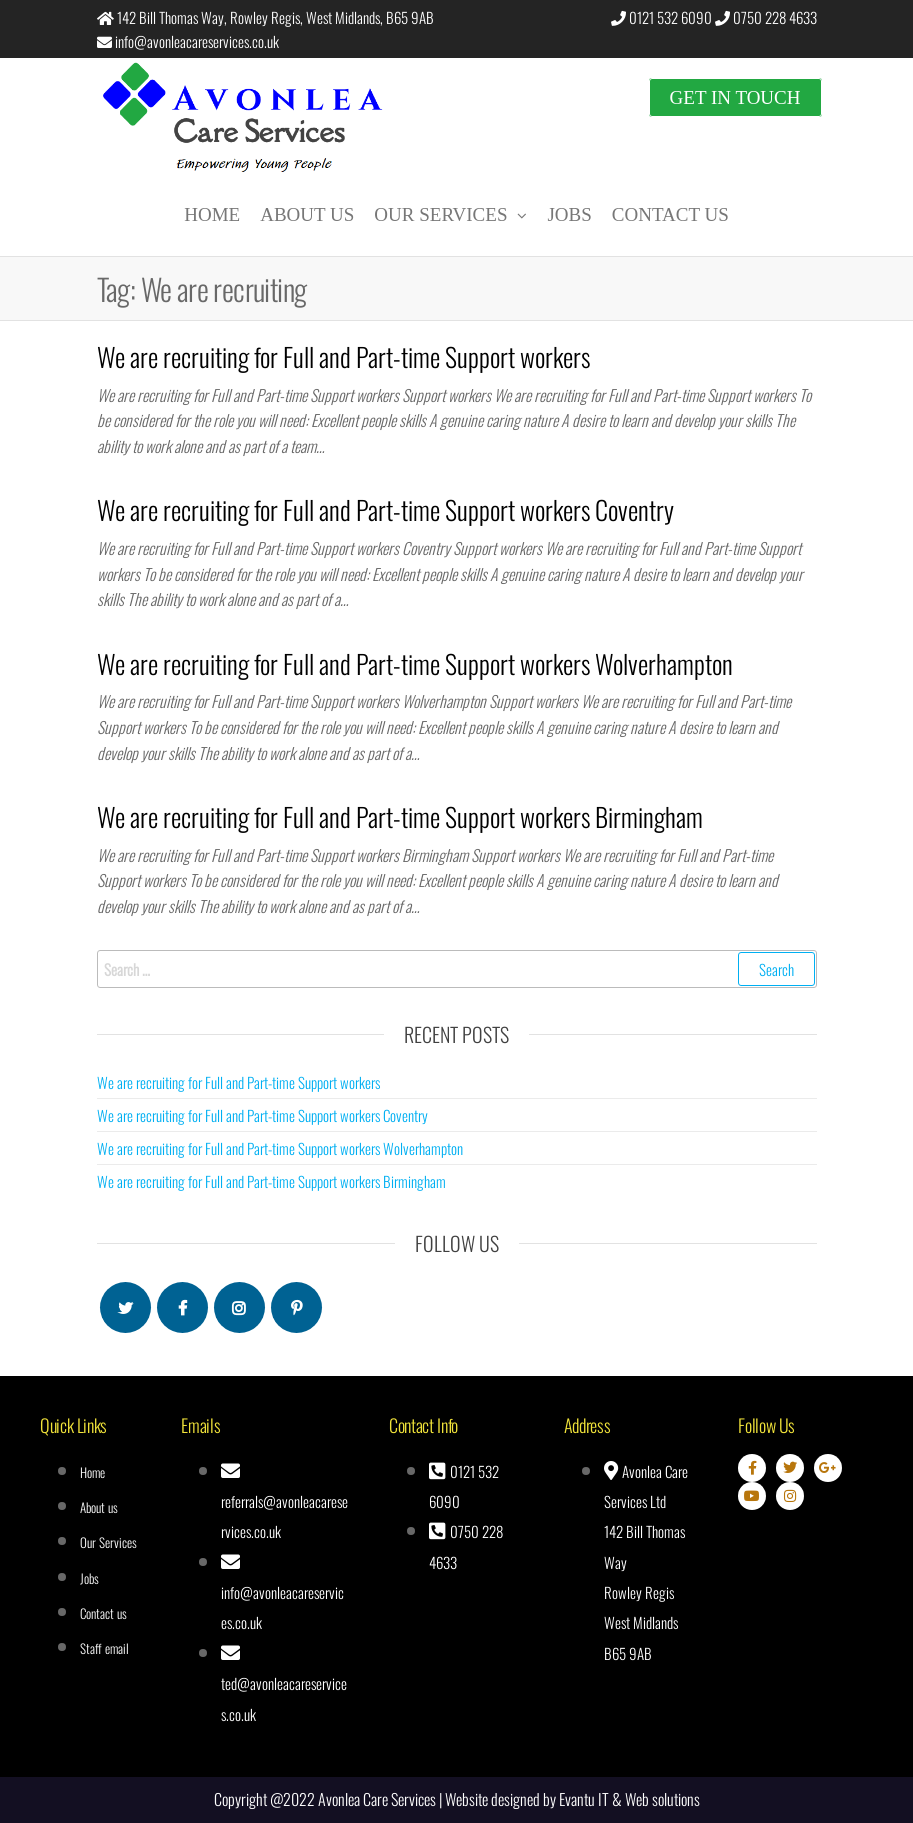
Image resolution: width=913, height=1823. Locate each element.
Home (212, 214)
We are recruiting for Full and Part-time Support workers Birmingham (400, 816)
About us (307, 214)
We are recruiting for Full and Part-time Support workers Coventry (385, 509)
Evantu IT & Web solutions (629, 1799)
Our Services (440, 214)
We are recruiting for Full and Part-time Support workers (343, 356)
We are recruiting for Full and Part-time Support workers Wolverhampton (415, 663)
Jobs (569, 214)
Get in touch (735, 97)
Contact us (670, 214)
